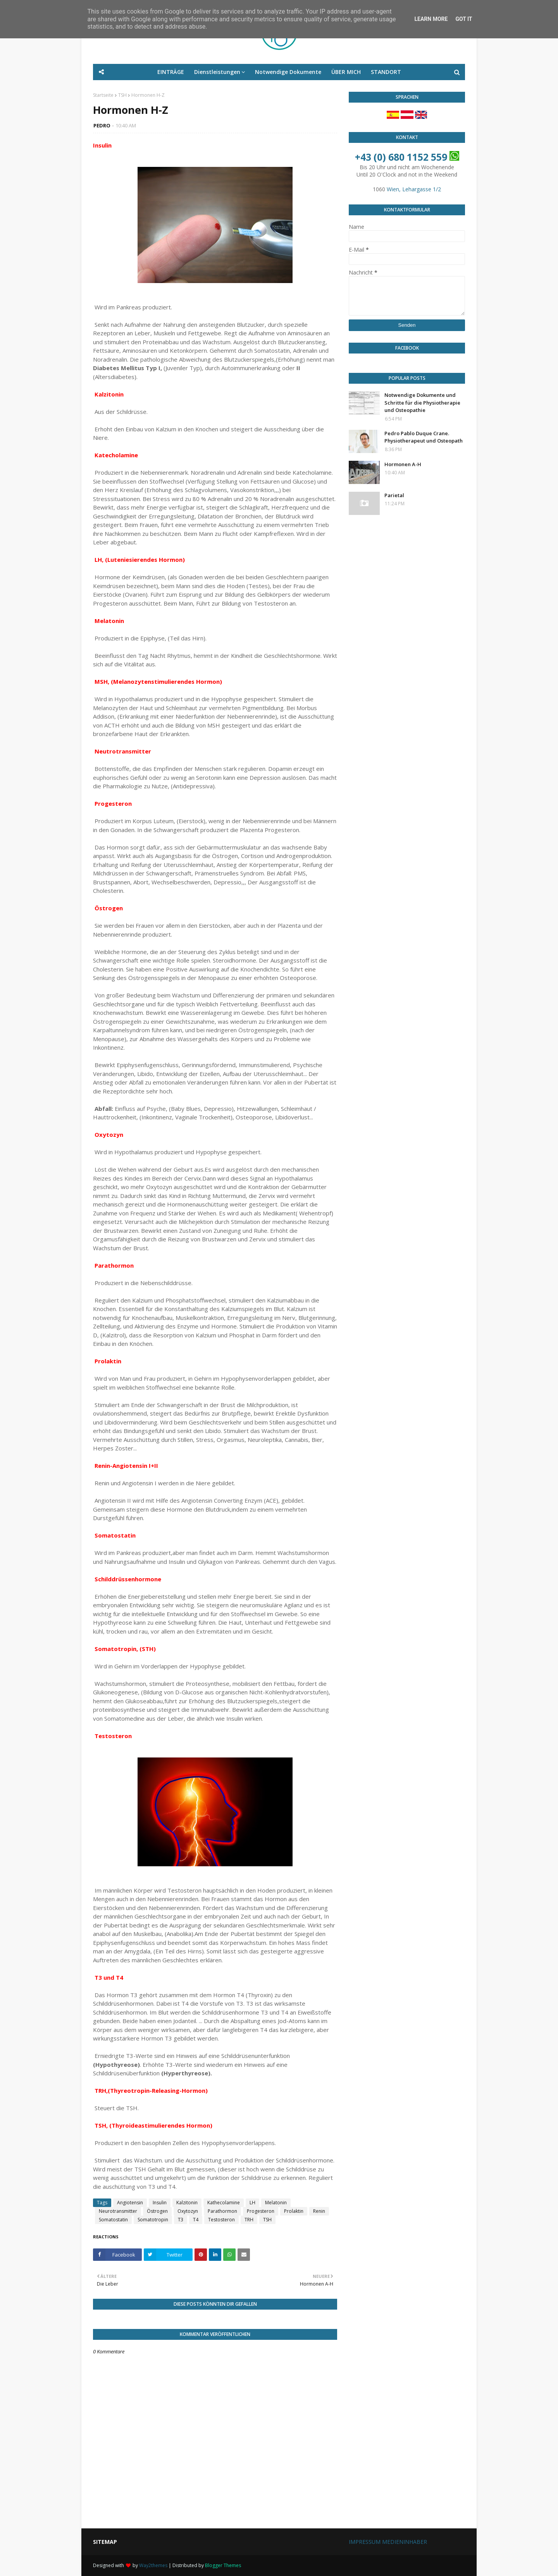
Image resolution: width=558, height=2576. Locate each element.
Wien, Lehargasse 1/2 (414, 189)
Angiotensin (130, 2202)
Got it (463, 19)
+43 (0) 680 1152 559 (401, 157)
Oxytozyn (187, 2211)
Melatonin (276, 2202)
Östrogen (157, 2211)
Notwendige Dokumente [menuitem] (288, 72)
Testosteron (221, 2219)
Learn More (431, 19)
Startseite (103, 95)
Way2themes (153, 2565)
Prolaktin (293, 2211)
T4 (195, 2219)
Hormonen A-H (402, 464)
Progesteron (260, 2211)
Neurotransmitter (118, 2211)
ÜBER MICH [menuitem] (346, 72)
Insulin (160, 2202)
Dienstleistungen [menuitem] (217, 72)
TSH (122, 95)
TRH (249, 2219)
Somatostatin (113, 2219)
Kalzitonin (187, 2202)
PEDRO (101, 125)
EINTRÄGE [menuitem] (170, 72)
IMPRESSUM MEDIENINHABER (388, 2541)
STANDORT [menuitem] (386, 72)
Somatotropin (153, 2219)
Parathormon (222, 2211)
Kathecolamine (223, 2202)
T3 (180, 2219)
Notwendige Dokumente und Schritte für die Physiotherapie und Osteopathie (422, 402)
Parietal (394, 495)
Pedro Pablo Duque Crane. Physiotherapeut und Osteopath (423, 437)
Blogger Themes (223, 2565)
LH (252, 2202)
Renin (319, 2211)
